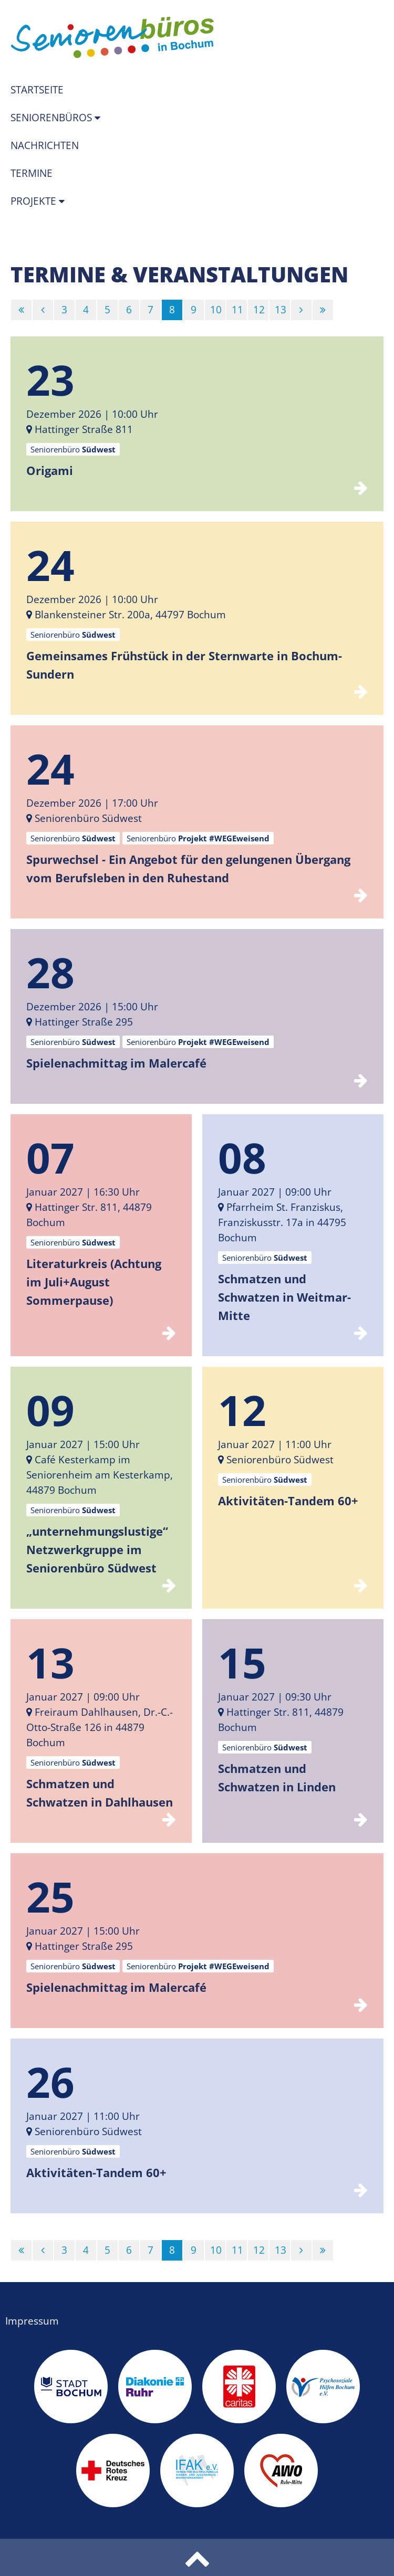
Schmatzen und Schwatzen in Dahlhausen (99, 1793)
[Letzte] (323, 310)
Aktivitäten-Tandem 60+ (288, 1500)
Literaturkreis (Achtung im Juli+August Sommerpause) (93, 1281)
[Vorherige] (43, 310)
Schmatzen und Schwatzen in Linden (277, 1777)
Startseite (37, 90)
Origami (49, 470)
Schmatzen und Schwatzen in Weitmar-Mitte (284, 1297)
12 (259, 309)
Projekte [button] (35, 201)
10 (216, 309)
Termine (32, 173)
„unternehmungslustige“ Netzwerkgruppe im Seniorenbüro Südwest (97, 1549)
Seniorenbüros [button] (53, 117)
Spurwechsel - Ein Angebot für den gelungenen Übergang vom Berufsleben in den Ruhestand (188, 868)
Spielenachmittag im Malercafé (116, 1063)
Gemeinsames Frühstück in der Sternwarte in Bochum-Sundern (184, 665)
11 (237, 309)
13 (280, 309)
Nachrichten (45, 145)
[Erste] (21, 310)
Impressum (32, 2321)
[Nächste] (301, 310)
